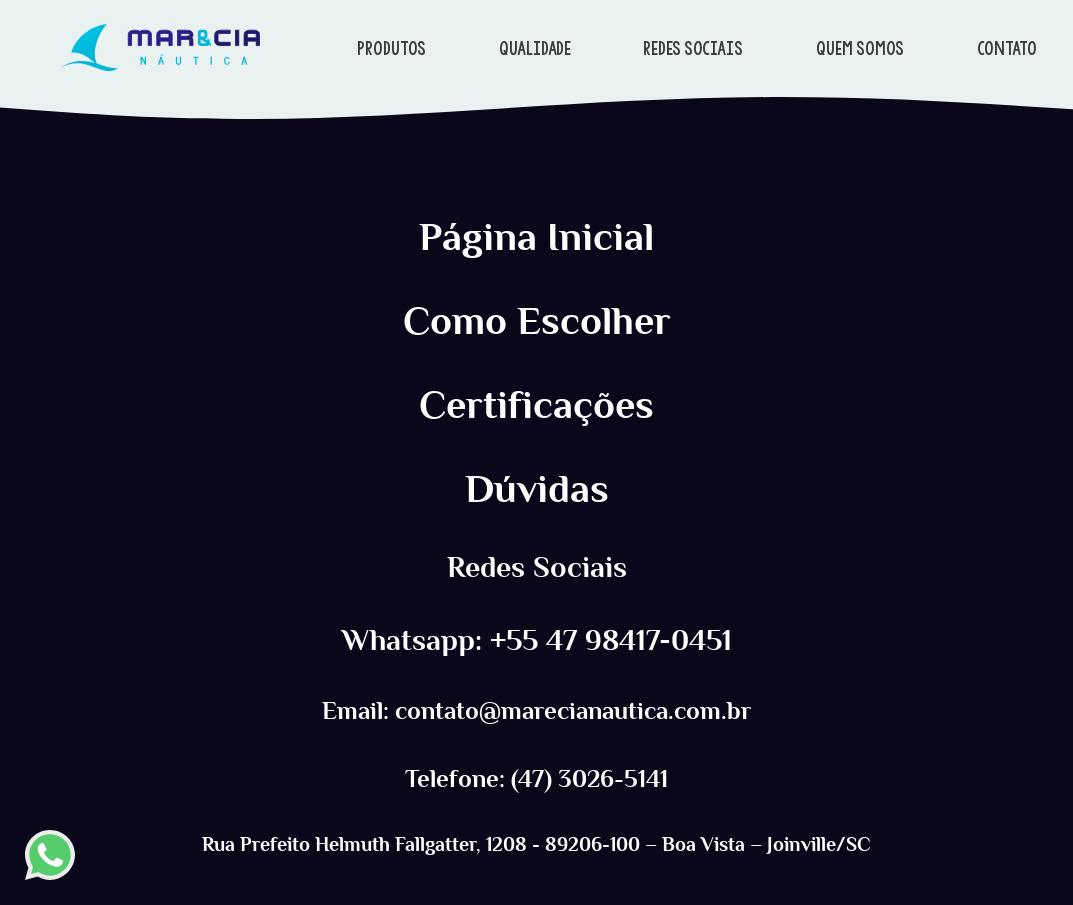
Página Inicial (536, 237)
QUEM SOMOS (860, 48)
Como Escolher (537, 321)
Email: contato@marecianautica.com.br (536, 711)
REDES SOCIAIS (693, 48)
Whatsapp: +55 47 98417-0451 (537, 640)
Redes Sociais (537, 567)
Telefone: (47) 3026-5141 (536, 779)
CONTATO (1007, 48)
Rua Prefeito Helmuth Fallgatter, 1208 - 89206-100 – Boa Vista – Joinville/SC (536, 844)
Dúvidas (537, 489)
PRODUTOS (391, 48)
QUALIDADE (535, 48)
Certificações (536, 405)
